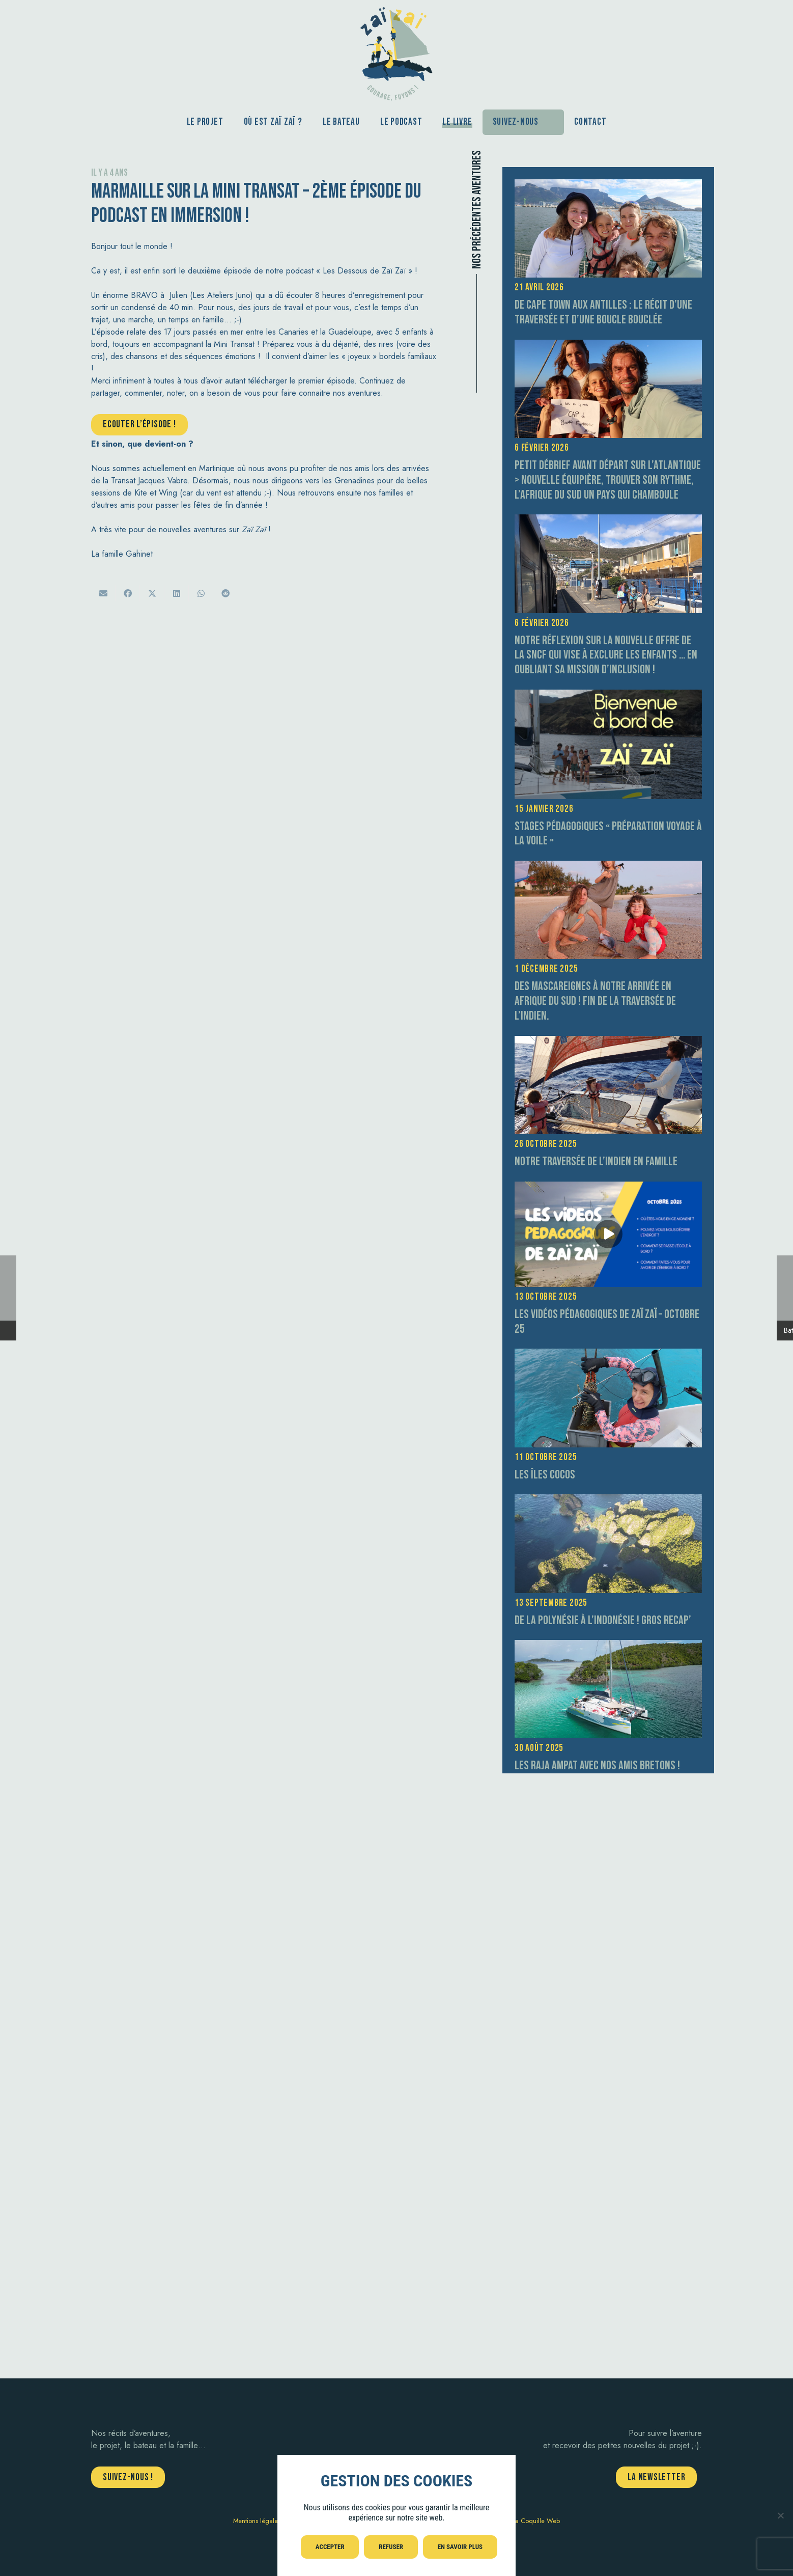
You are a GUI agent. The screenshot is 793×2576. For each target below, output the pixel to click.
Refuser (391, 2547)
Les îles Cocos (545, 1474)
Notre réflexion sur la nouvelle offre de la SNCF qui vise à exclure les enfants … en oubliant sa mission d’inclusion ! (606, 655)
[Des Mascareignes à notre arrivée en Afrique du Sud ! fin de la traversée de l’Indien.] (608, 866)
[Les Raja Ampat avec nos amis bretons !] (608, 1646)
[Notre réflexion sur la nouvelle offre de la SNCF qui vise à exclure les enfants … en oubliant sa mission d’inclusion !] (608, 520)
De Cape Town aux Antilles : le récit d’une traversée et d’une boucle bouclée (603, 312)
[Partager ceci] (128, 593)
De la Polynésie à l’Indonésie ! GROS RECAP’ (603, 1620)
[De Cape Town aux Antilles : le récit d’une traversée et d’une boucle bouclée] (608, 185)
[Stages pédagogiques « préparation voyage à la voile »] (608, 695)
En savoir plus (460, 2547)
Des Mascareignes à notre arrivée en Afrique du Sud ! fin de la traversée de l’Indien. (595, 1001)
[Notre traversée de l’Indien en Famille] (608, 1042)
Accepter (330, 2547)
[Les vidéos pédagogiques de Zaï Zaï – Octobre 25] (608, 1187)
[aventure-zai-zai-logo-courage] (396, 51)
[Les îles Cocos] (608, 1354)
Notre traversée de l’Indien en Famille (596, 1161)
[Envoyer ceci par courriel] (103, 593)
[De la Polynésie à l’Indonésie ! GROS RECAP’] (608, 1500)
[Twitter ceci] (152, 593)
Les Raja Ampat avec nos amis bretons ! (597, 1765)
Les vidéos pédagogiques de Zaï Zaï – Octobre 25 (607, 1321)
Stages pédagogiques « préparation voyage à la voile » (608, 833)
